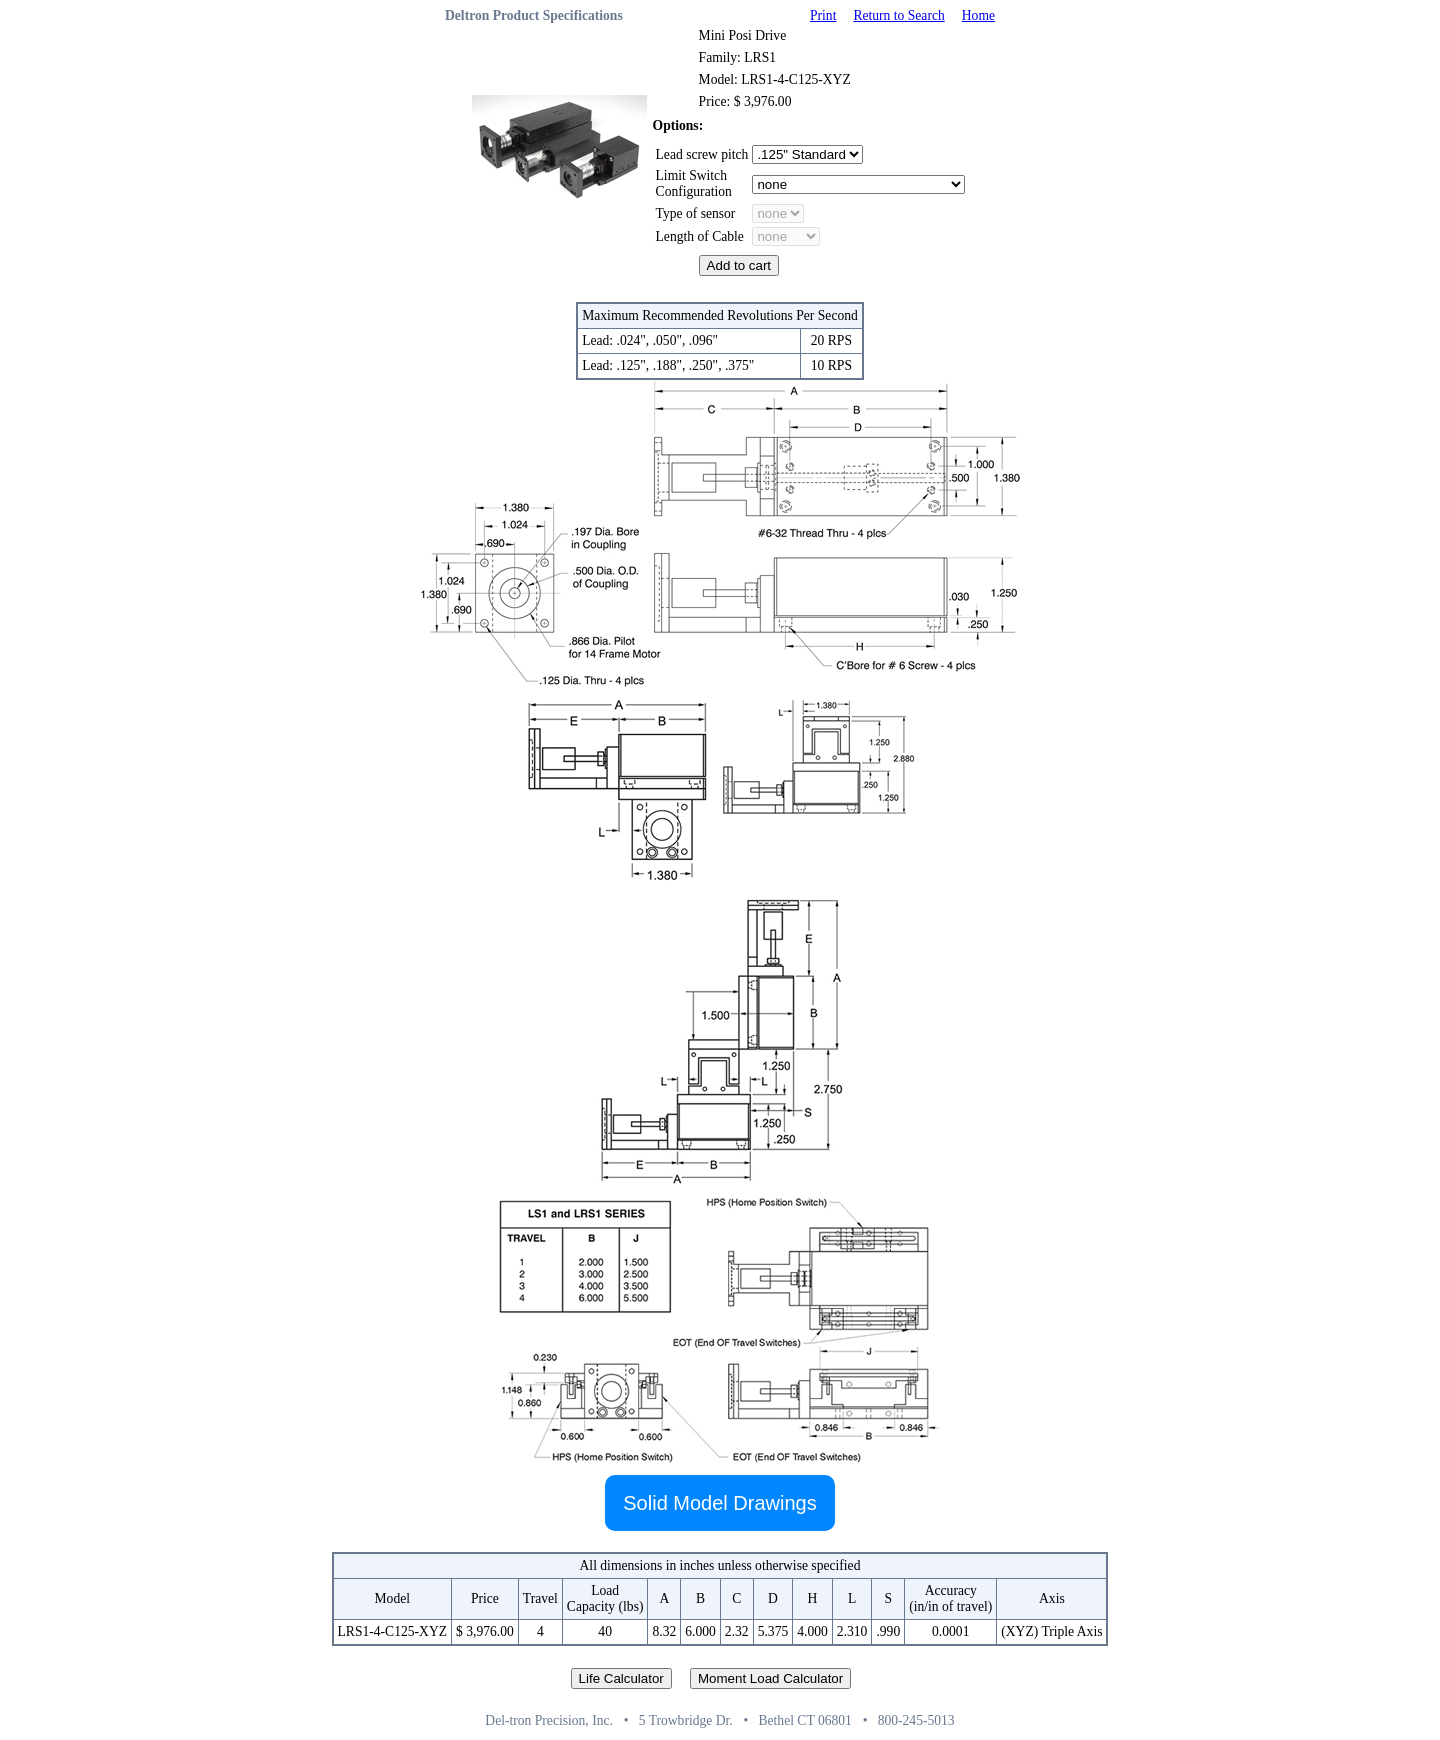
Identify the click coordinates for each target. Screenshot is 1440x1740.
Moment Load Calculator (770, 1678)
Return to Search (898, 15)
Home (978, 15)
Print (823, 15)
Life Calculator (621, 1678)
